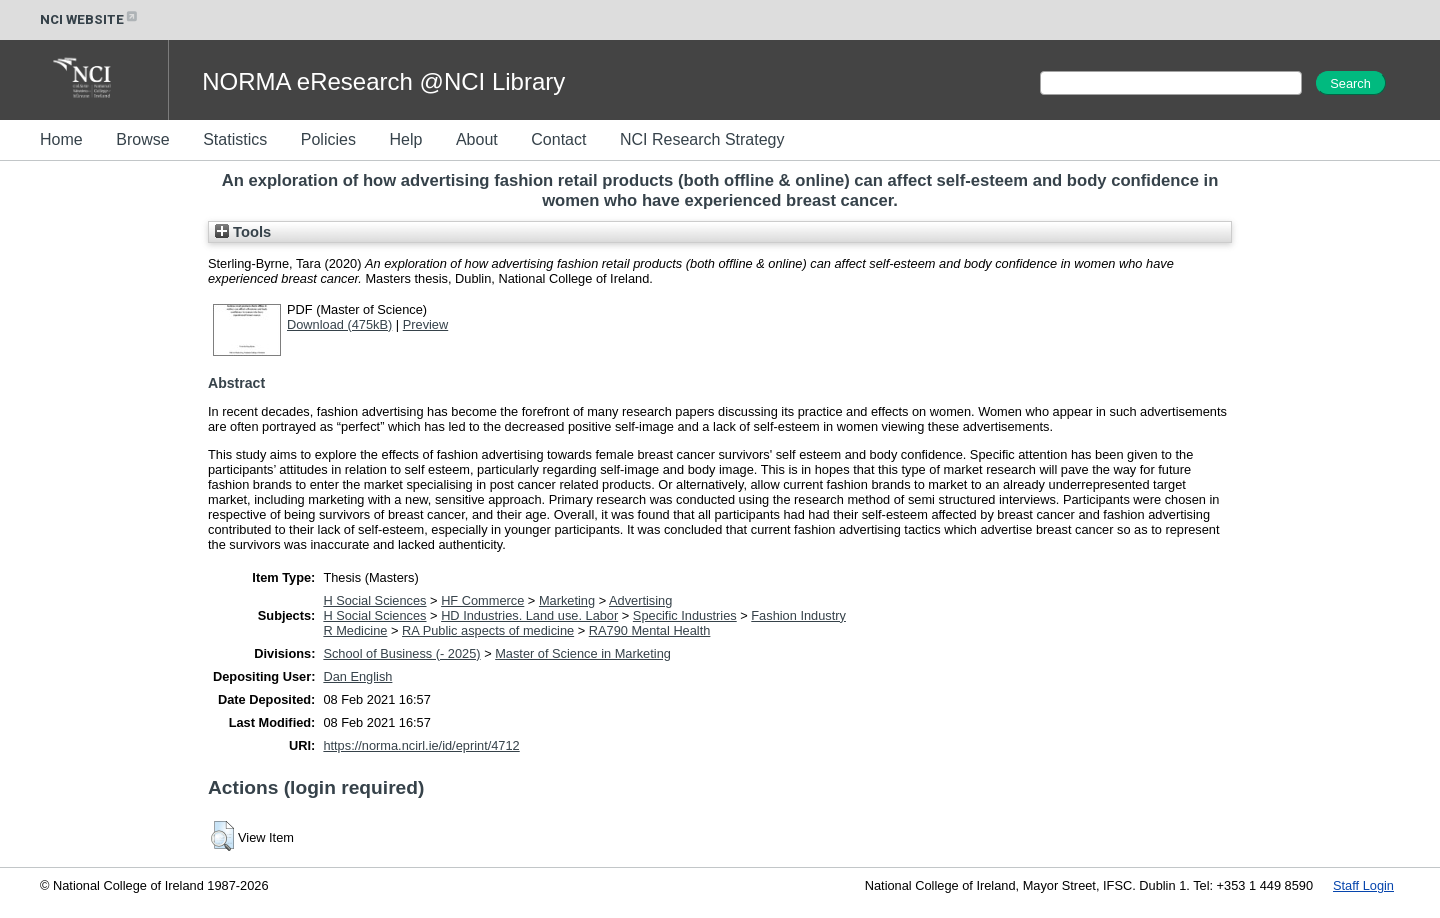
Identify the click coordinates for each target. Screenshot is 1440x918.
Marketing (567, 600)
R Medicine (355, 630)
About (477, 139)
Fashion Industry (798, 615)
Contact (558, 139)
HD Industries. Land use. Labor (529, 615)
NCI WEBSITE (90, 19)
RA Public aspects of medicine (488, 630)
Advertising (640, 600)
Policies (328, 139)
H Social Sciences (374, 600)
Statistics (235, 139)
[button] (222, 836)
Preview (426, 324)
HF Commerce (482, 600)
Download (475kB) (339, 324)
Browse (142, 139)
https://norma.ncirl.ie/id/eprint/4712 (421, 745)
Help (405, 139)
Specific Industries (685, 615)
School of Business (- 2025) (401, 653)
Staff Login (1363, 885)
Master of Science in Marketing (583, 653)
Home (61, 139)
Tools (243, 232)
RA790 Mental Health (650, 630)
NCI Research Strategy (702, 139)
